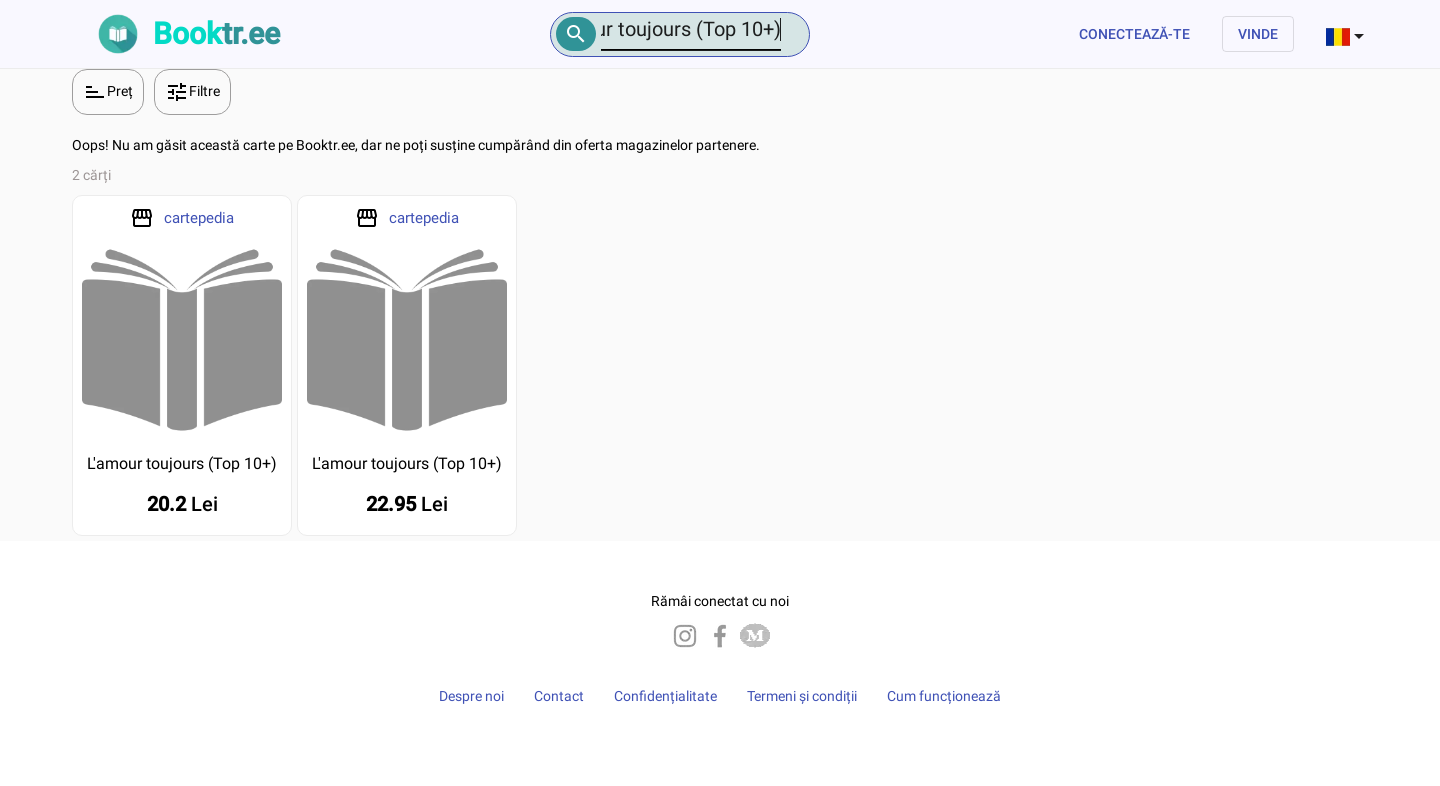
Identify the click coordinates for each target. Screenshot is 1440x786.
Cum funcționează (944, 696)
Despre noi (471, 696)
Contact (559, 696)
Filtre (192, 92)
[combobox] (1347, 34)
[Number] (691, 29)
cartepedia (199, 218)
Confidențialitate (665, 696)
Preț (108, 92)
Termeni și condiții (802, 696)
